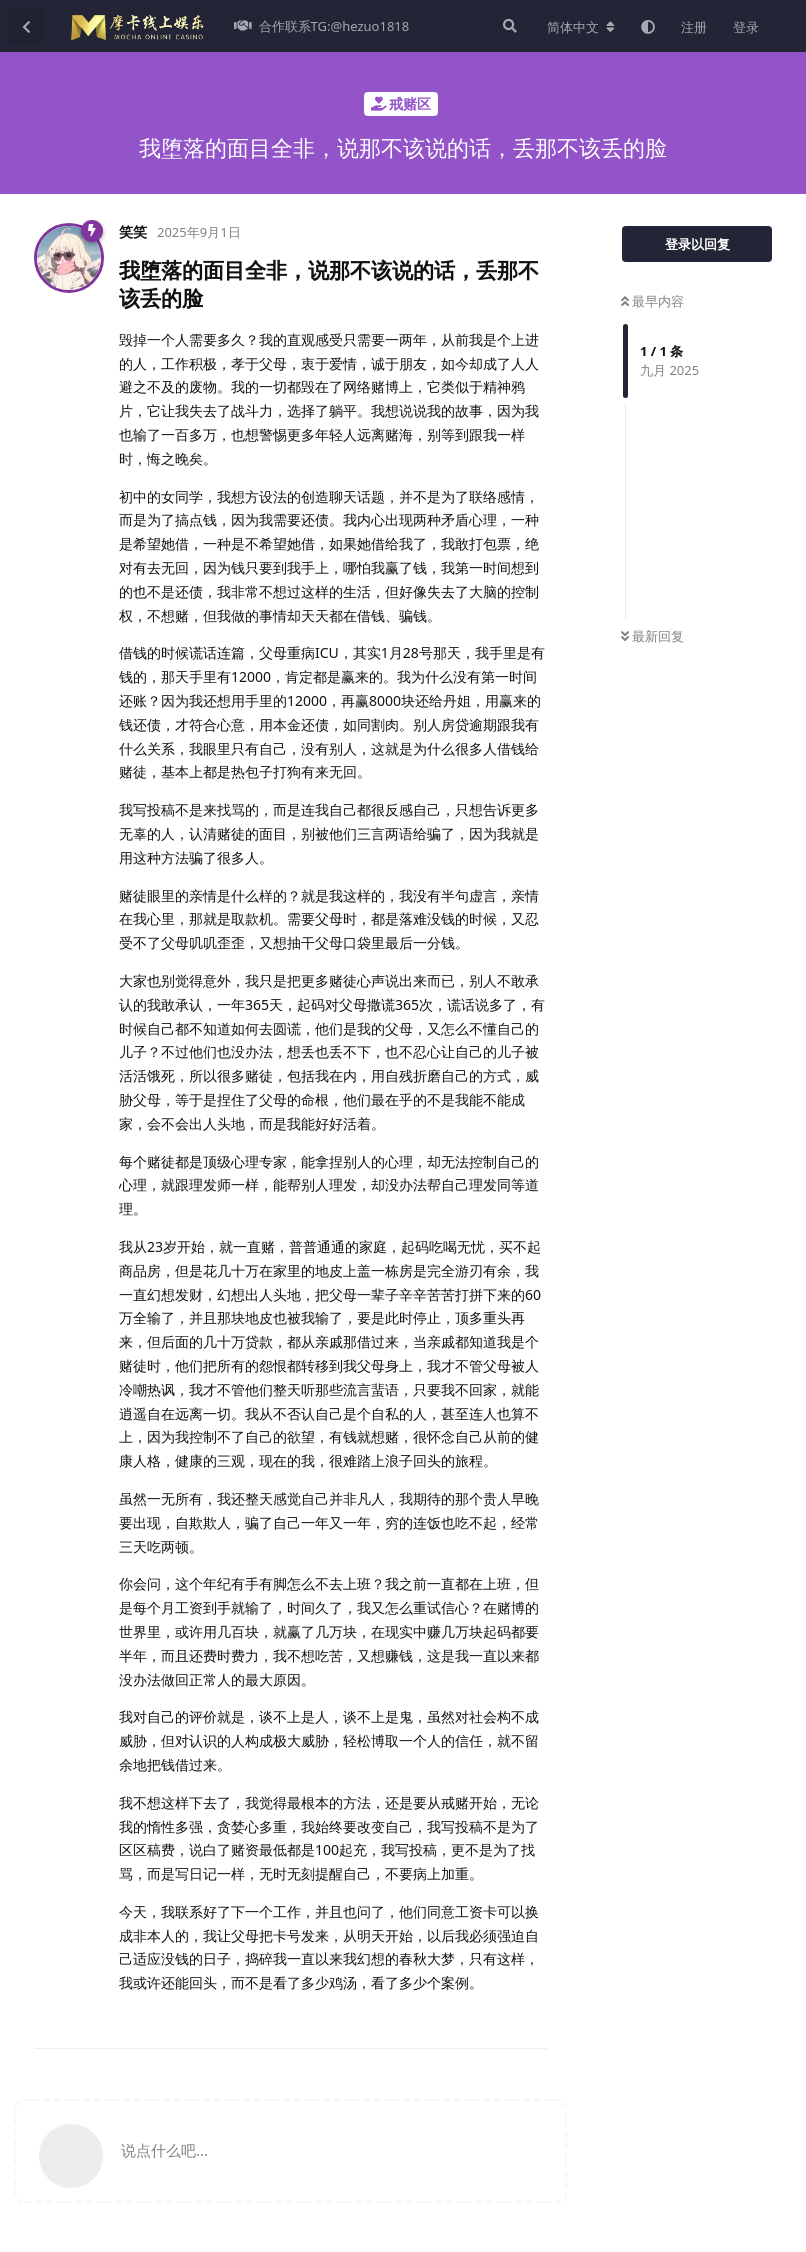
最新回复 (652, 636)
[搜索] (508, 26)
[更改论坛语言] (581, 27)
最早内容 (652, 301)
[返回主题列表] (26, 26)
